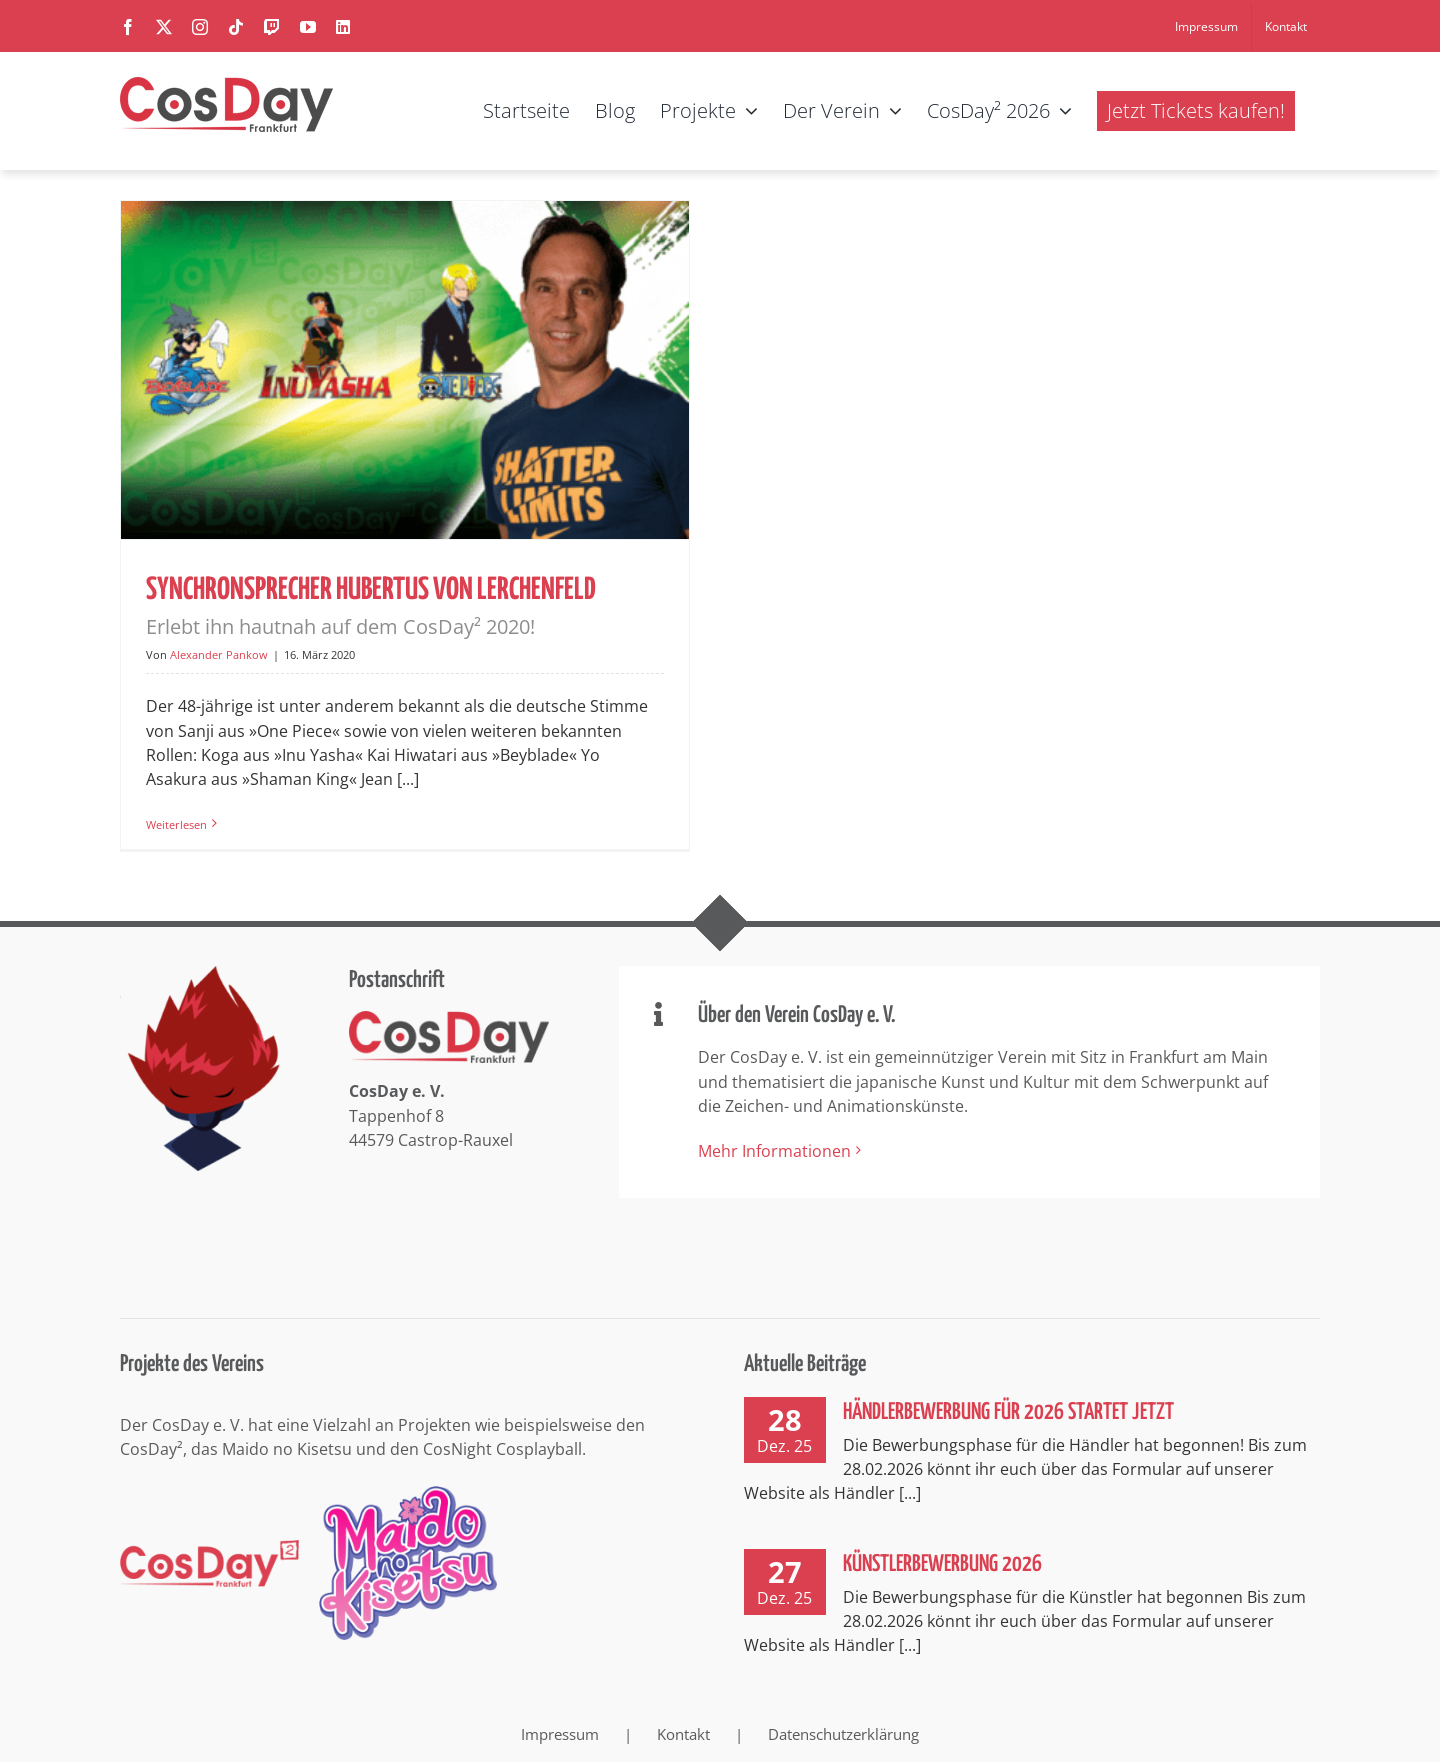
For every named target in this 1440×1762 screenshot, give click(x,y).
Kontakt (683, 1732)
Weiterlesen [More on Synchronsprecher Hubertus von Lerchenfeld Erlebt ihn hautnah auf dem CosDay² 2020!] (176, 824)
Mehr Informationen (774, 1149)
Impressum (560, 1732)
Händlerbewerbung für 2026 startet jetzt (1008, 1411)
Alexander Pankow (219, 654)
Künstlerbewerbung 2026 (942, 1563)
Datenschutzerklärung (843, 1732)
